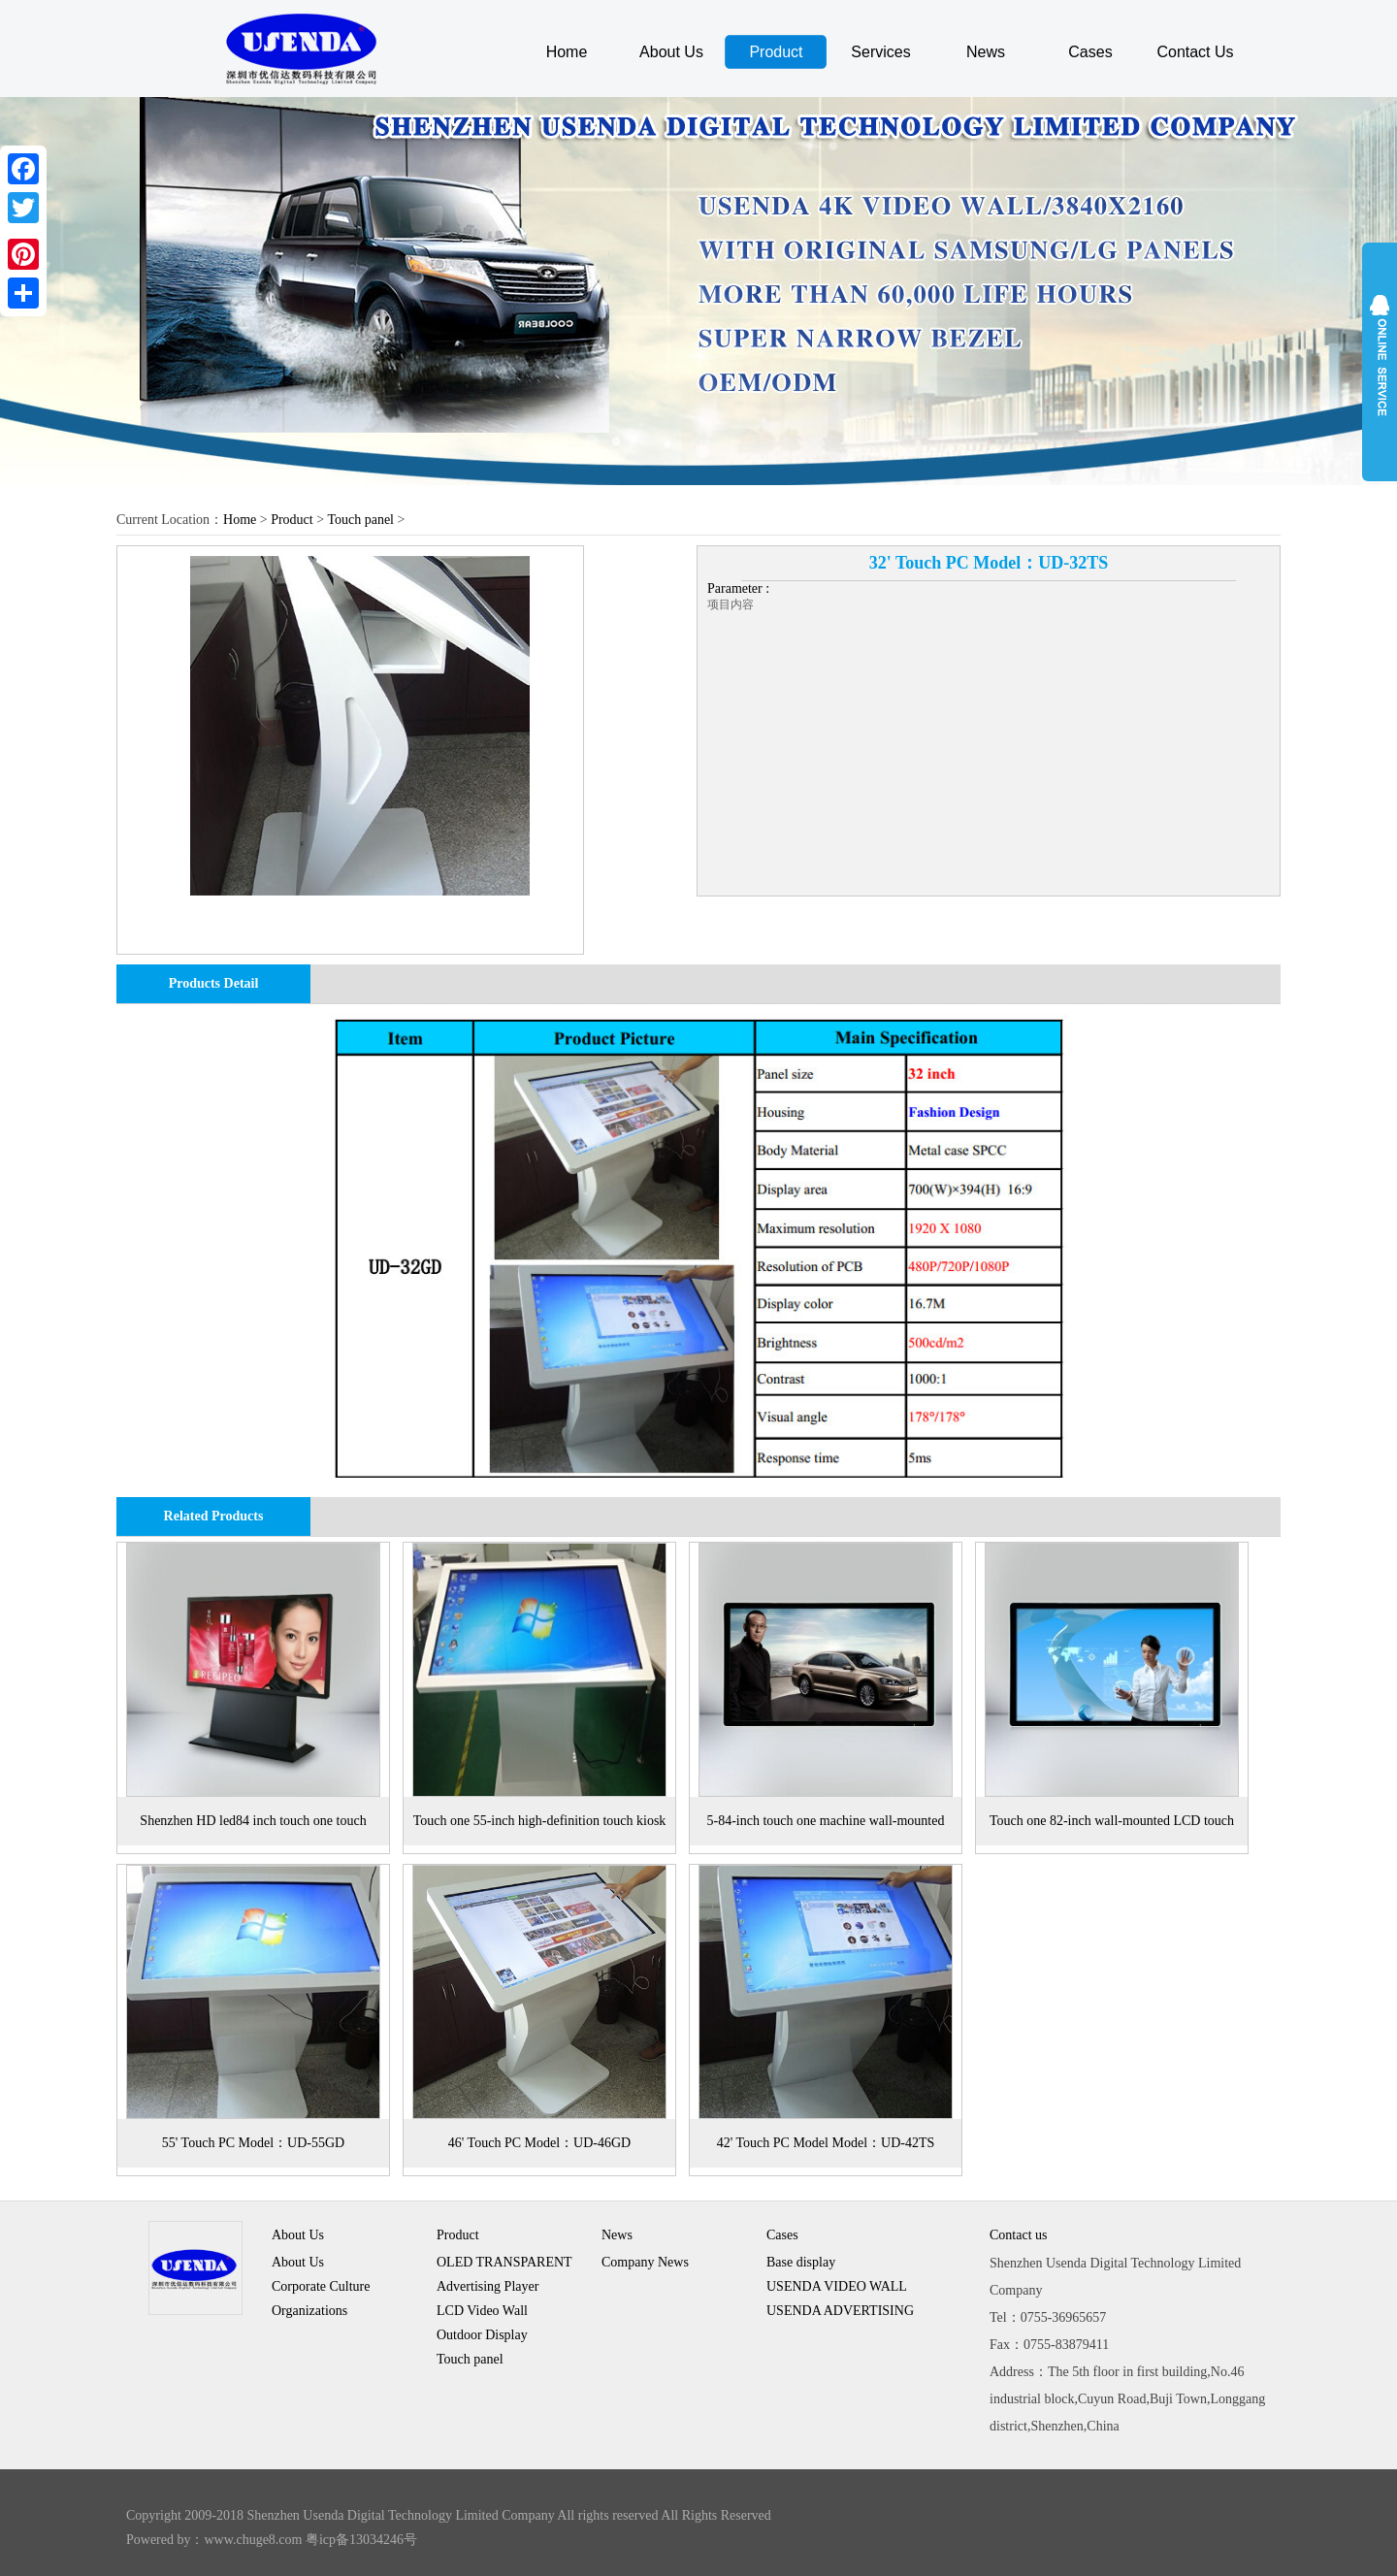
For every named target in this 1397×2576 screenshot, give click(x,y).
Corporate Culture (321, 2286)
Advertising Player (487, 2286)
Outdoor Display (482, 2335)
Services (880, 52)
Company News (645, 2262)
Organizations (309, 2310)
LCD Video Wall (482, 2310)
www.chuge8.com (254, 2539)
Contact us (1019, 2235)
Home (567, 52)
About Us (671, 52)
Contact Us (1194, 52)
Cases (1090, 52)
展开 (1379, 361)
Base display (800, 2262)
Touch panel (360, 519)
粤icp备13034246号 (361, 2539)
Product (775, 52)
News (985, 52)
